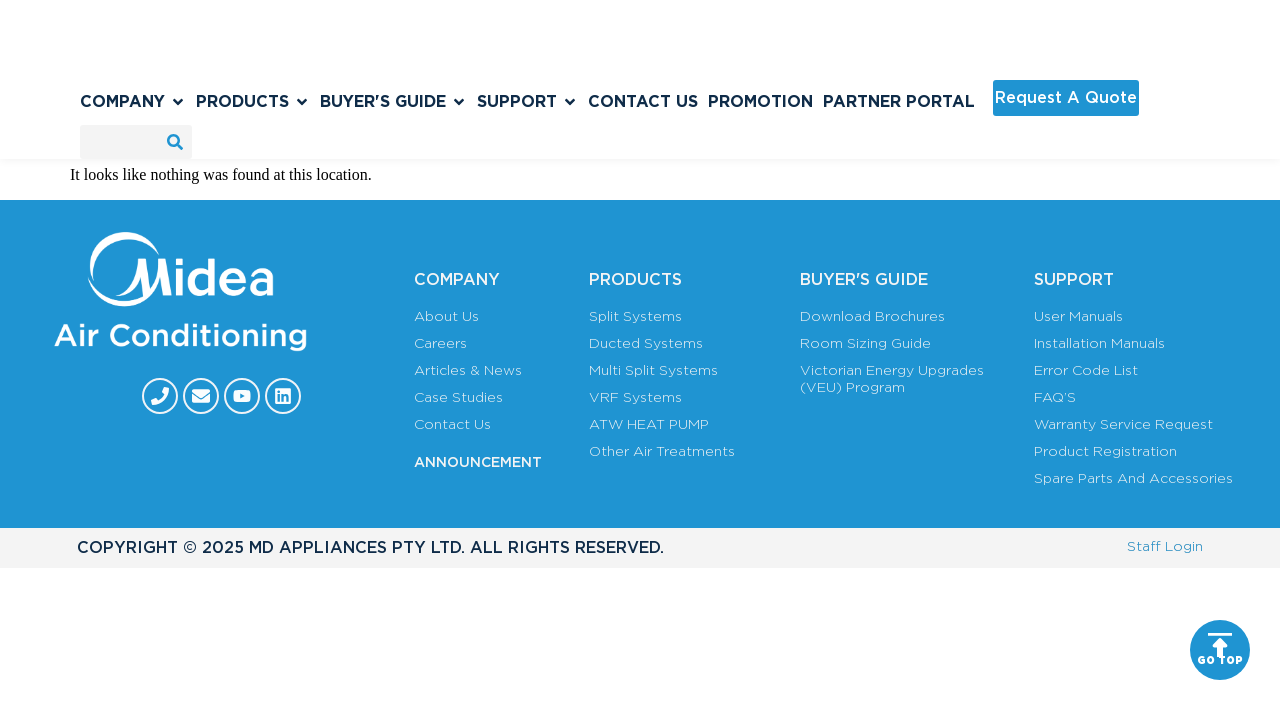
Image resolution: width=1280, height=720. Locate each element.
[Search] (175, 142)
